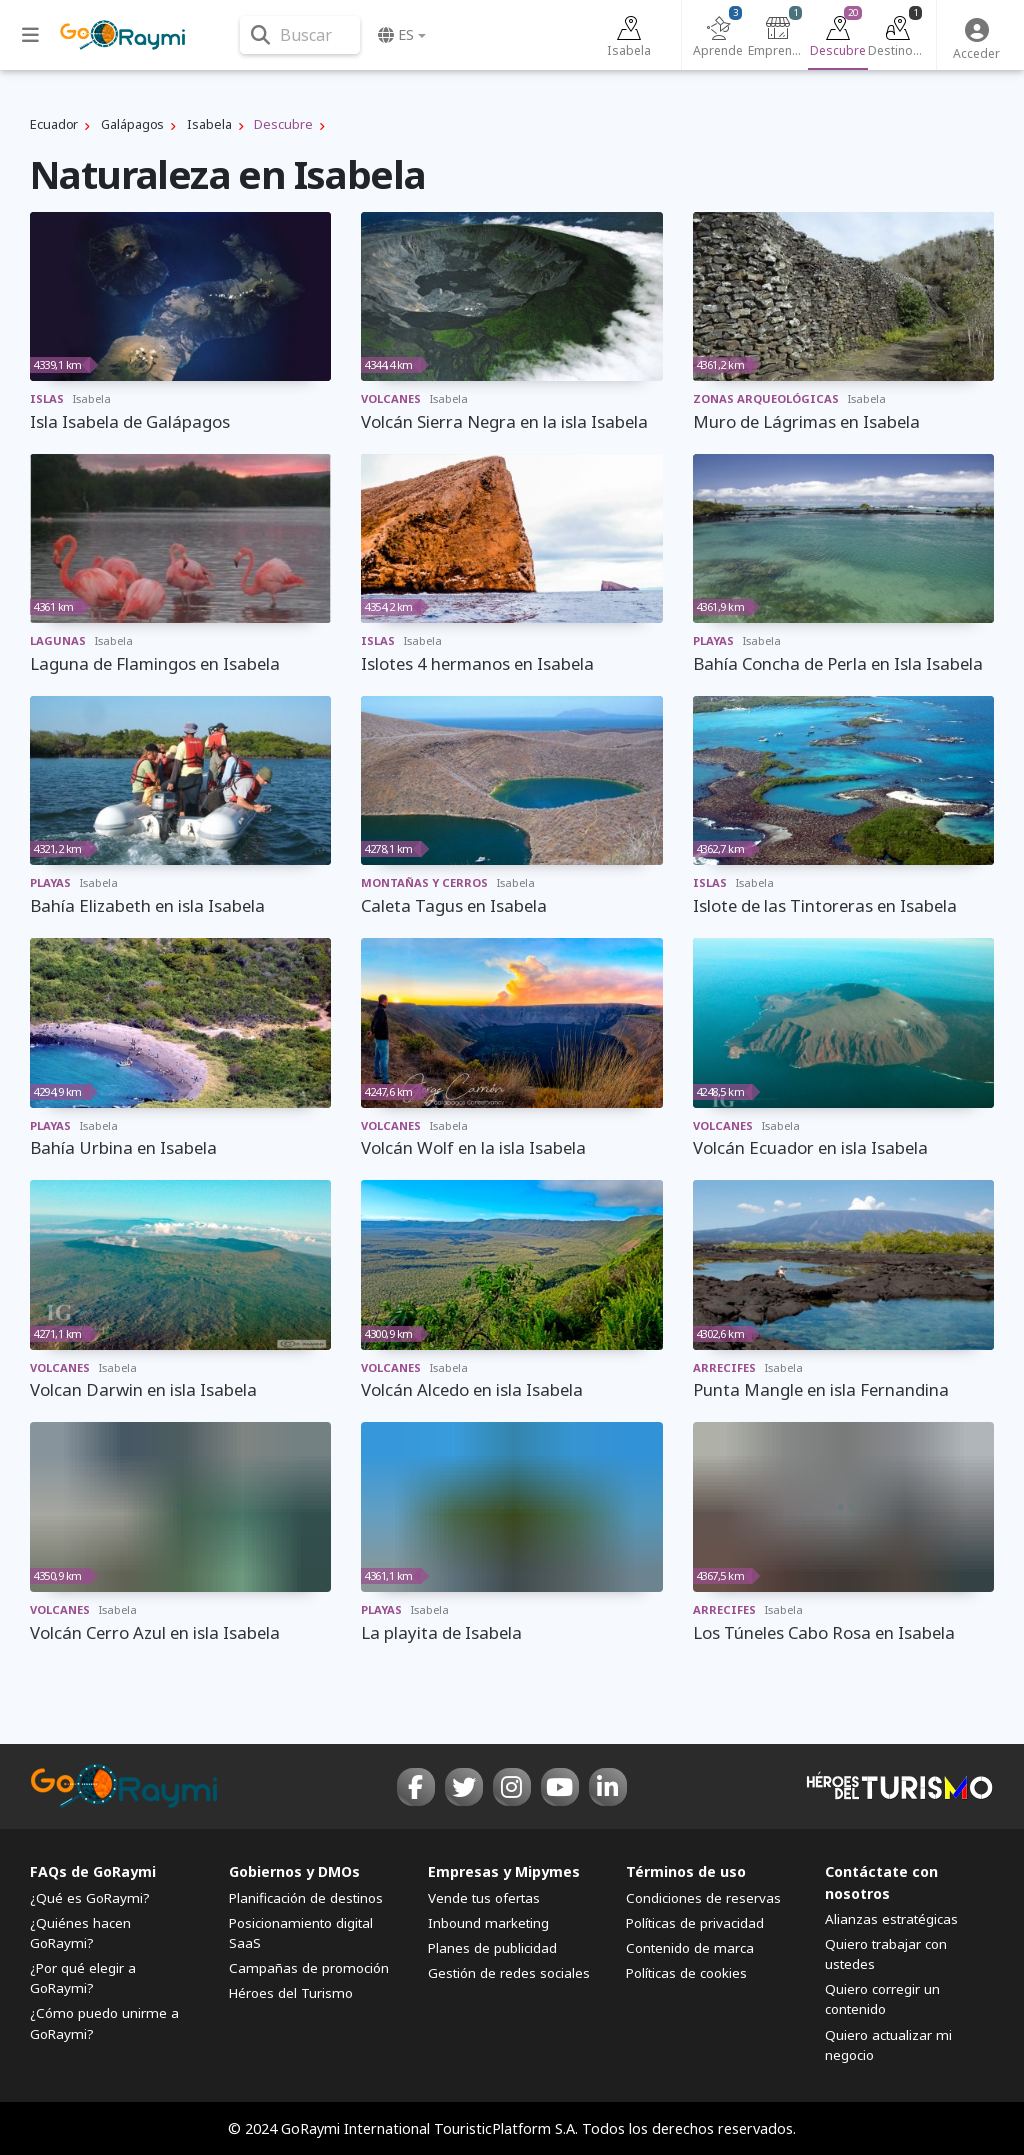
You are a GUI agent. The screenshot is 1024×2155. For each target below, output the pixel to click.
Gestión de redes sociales (509, 1973)
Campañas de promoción (309, 1968)
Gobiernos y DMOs (294, 1871)
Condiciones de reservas (703, 1898)
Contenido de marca (690, 1948)
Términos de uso (686, 1871)
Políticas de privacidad (695, 1923)
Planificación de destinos (306, 1898)
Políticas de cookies (686, 1973)
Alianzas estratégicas (891, 1919)
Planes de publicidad (492, 1948)
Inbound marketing (488, 1923)
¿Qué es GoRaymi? (90, 1898)
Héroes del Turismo (291, 1993)
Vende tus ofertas (484, 1898)
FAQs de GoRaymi (93, 1871)
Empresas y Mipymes (504, 1871)
